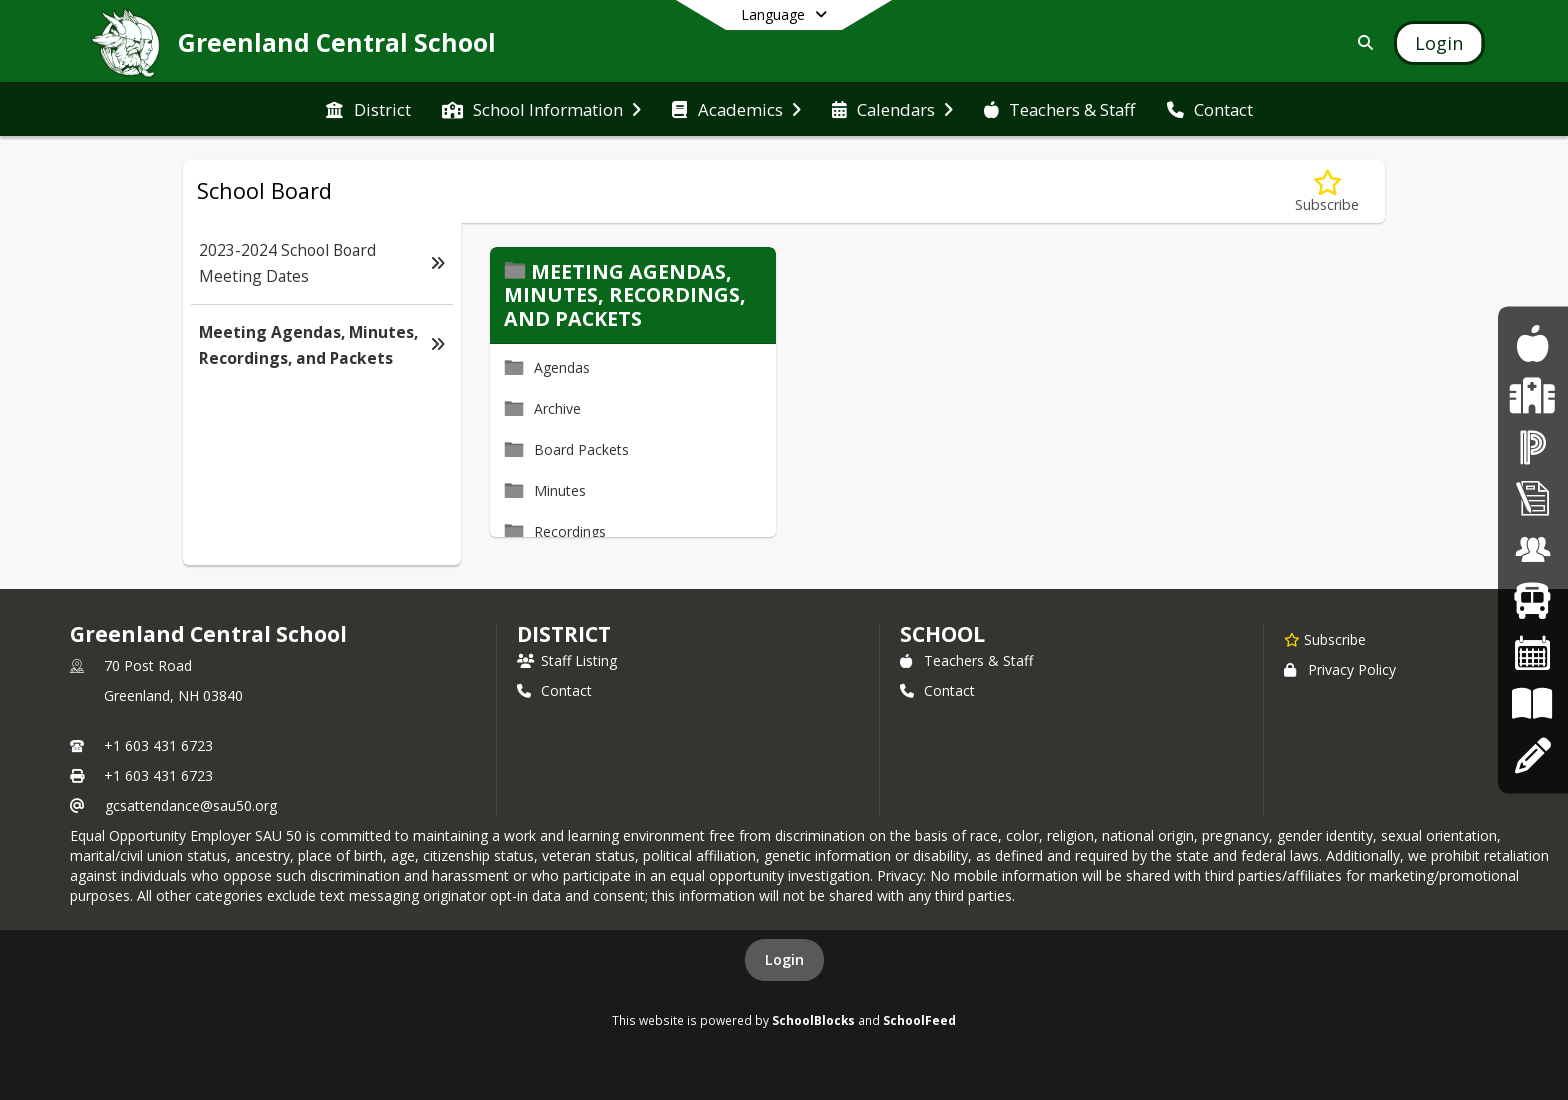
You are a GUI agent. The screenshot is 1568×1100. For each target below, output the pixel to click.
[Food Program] (1532, 344)
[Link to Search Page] (1361, 42)
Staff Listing (567, 660)
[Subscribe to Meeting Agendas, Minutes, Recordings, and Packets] (1327, 191)
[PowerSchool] (1533, 446)
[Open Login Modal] (1439, 43)
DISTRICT (564, 634)
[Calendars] (1533, 652)
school (942, 634)
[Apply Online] (1532, 755)
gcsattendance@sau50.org (191, 805)
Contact (554, 690)
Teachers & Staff (966, 660)
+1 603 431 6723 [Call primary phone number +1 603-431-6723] (158, 745)
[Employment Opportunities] (1533, 549)
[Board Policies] (1532, 704)
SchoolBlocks (813, 1020)
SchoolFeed (919, 1020)
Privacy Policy (1340, 669)
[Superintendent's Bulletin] (1533, 498)
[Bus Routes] (1532, 601)
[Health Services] (1532, 395)
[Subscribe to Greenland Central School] (1325, 639)
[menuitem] (368, 110)
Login (784, 959)
